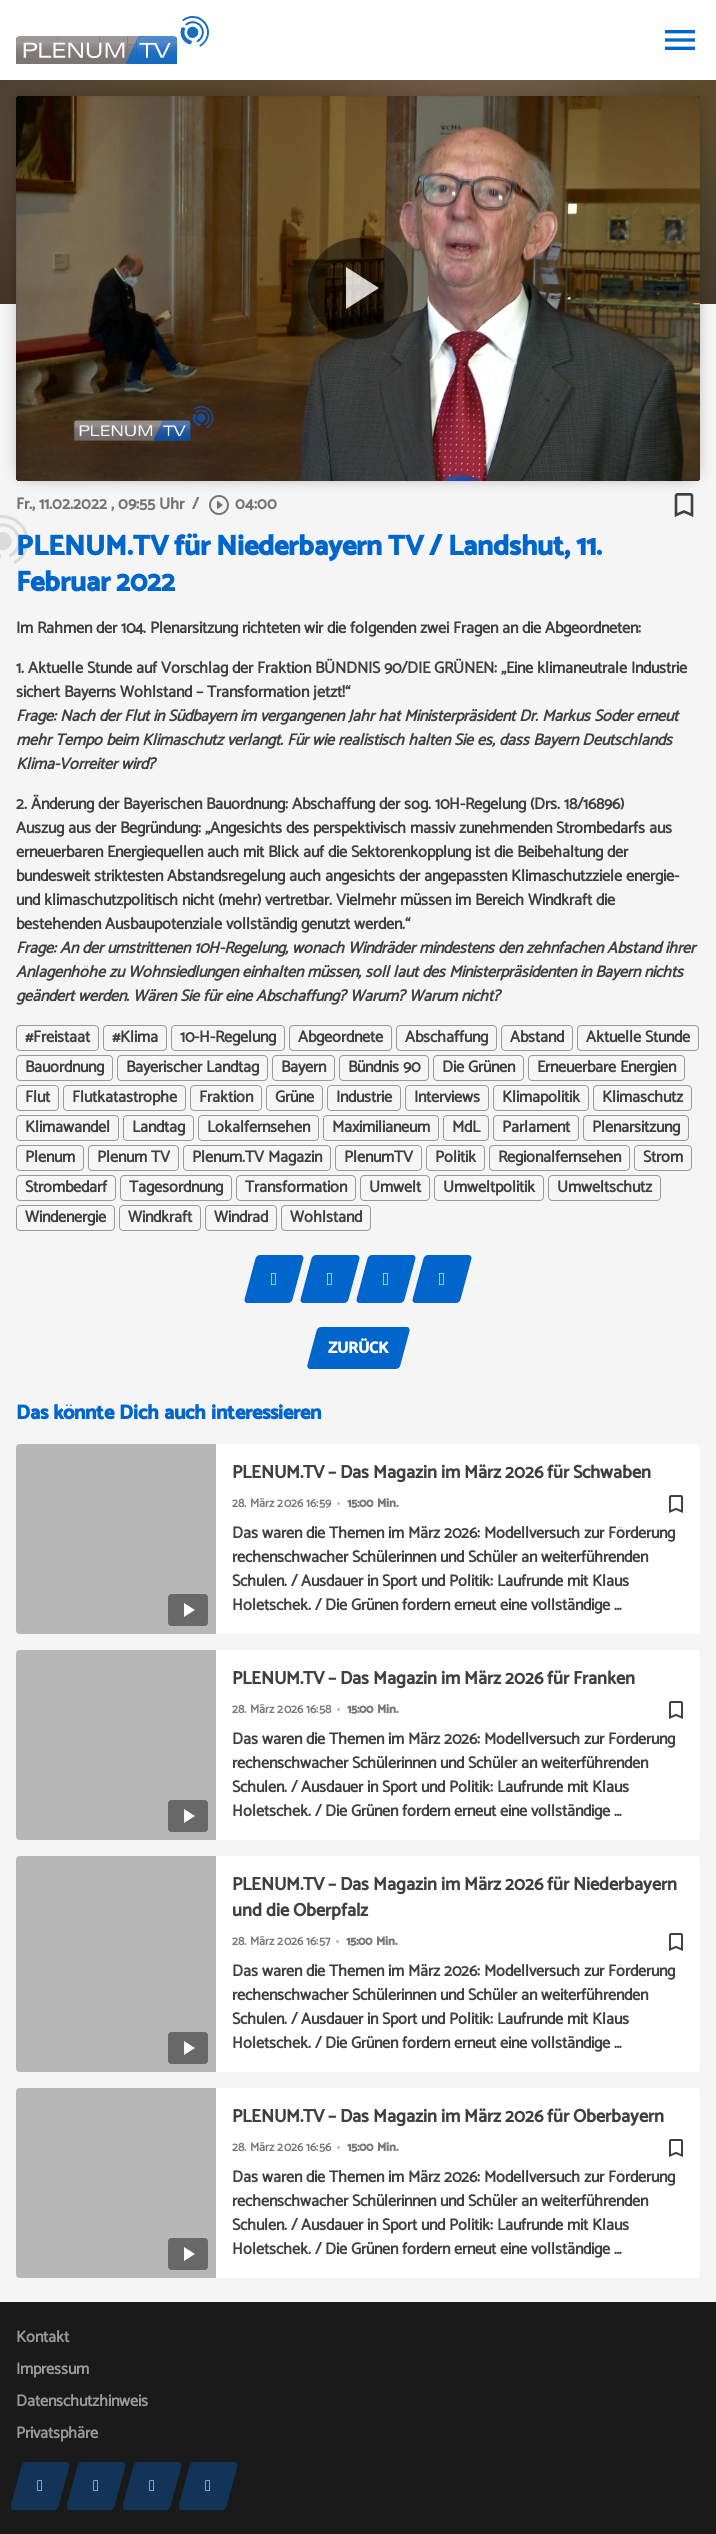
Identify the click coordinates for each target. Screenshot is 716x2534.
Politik (455, 1158)
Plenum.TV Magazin (257, 1158)
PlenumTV (378, 1158)
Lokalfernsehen (258, 1128)
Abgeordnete (340, 1038)
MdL (466, 1128)
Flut (37, 1098)
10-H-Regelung (228, 1038)
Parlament (536, 1128)
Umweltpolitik (489, 1188)
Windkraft (160, 1218)
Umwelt (395, 1188)
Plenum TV (133, 1158)
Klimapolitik (541, 1098)
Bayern (303, 1068)
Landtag (158, 1128)
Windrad (241, 1218)
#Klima (135, 1038)
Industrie (364, 1098)
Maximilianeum (381, 1128)
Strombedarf (66, 1188)
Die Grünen (478, 1068)
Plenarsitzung (636, 1128)
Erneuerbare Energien (606, 1068)
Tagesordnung (176, 1188)
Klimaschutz (642, 1098)
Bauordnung (64, 1068)
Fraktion (226, 1098)
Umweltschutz (604, 1188)
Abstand (537, 1038)
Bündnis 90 (384, 1068)
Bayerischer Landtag (192, 1068)
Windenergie (65, 1218)
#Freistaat (57, 1038)
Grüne (294, 1098)
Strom (663, 1158)
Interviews (447, 1098)
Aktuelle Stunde (638, 1038)
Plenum (50, 1158)
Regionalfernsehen (559, 1158)
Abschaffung (446, 1038)
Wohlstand (326, 1218)
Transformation (296, 1188)
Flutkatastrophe (124, 1098)
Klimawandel (67, 1128)
